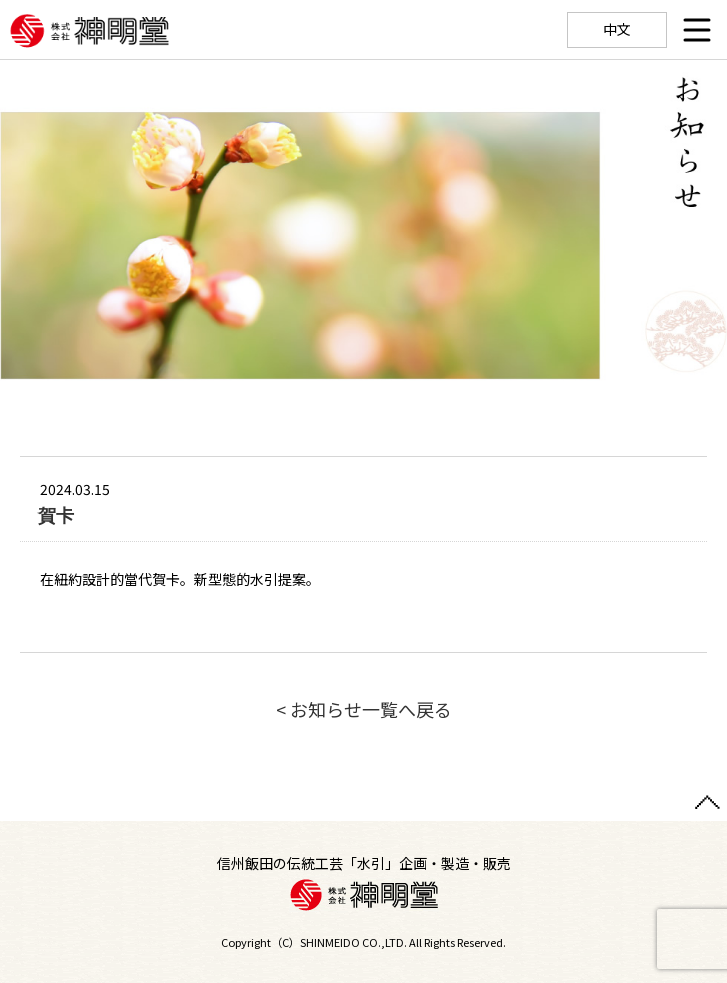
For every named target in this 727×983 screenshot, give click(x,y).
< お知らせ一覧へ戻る (364, 709)
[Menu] (697, 30)
